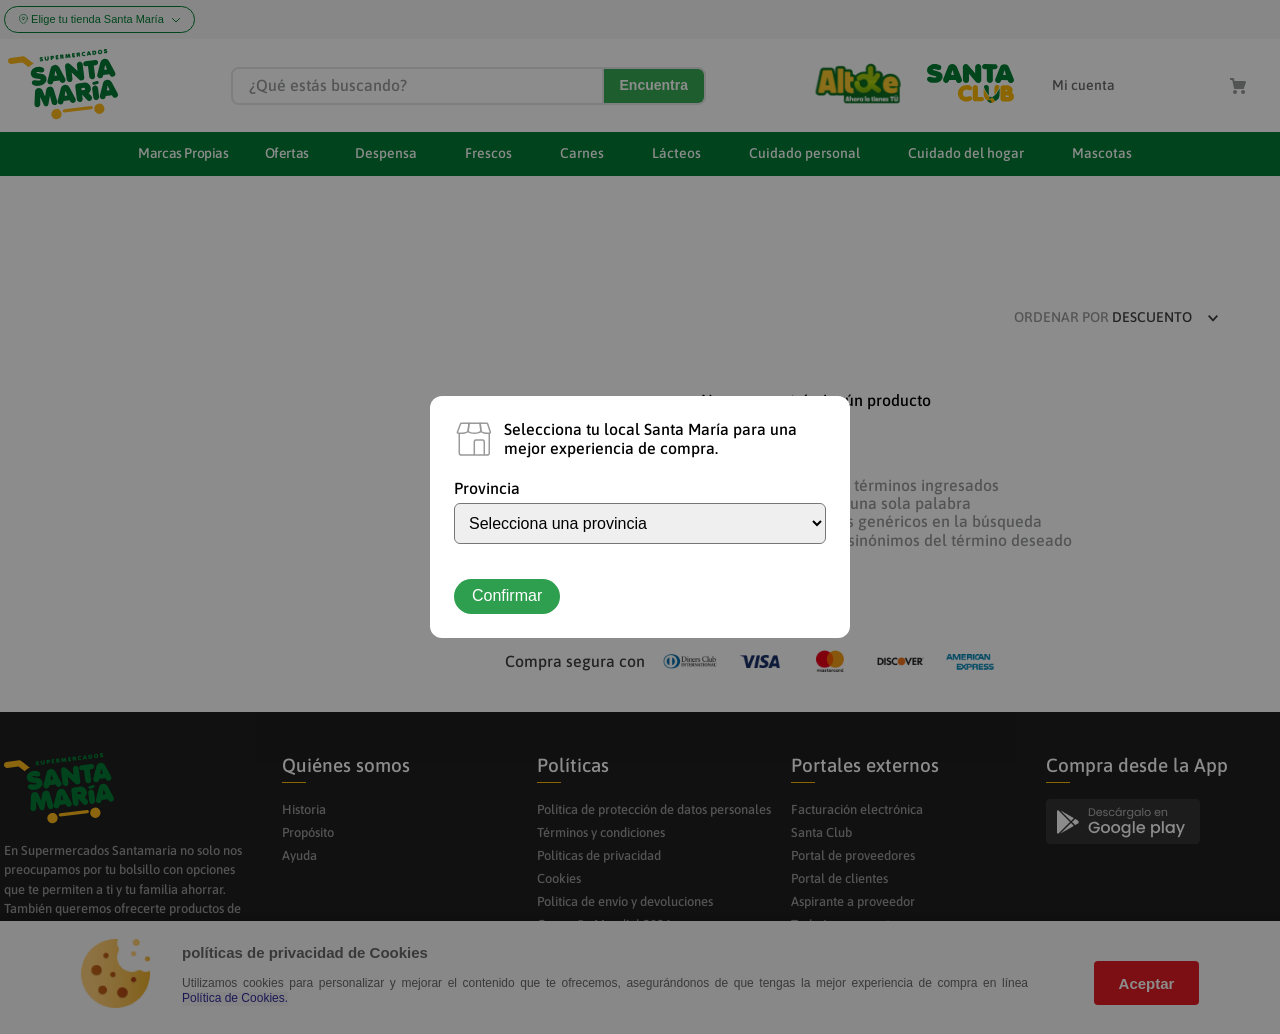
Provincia (487, 488)
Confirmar (507, 595)
